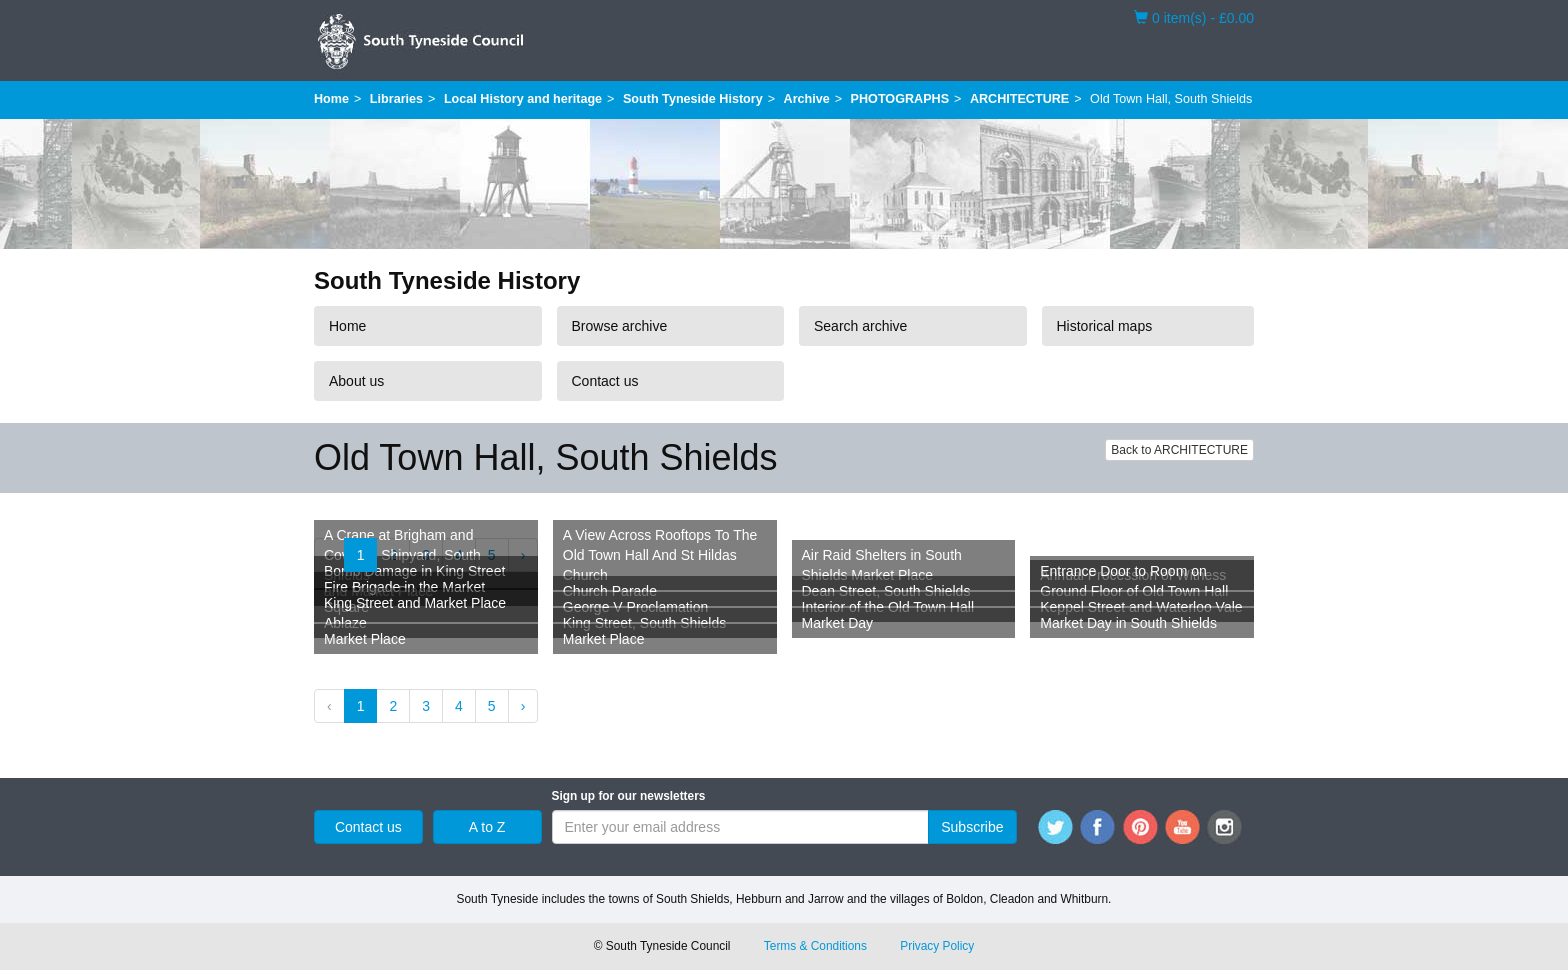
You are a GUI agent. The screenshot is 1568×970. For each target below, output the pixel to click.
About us (356, 381)
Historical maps (1105, 326)
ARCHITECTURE (1019, 99)
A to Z (487, 827)
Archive (807, 99)
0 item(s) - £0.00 (1194, 17)
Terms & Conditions (815, 946)
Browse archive (620, 326)
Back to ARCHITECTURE (1179, 450)
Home (331, 99)
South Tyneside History (693, 99)
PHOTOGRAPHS (900, 99)
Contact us (605, 381)
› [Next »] (523, 706)
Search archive (860, 326)
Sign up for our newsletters (629, 796)
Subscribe (972, 827)
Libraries (396, 99)
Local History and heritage (523, 99)
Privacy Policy (937, 946)
